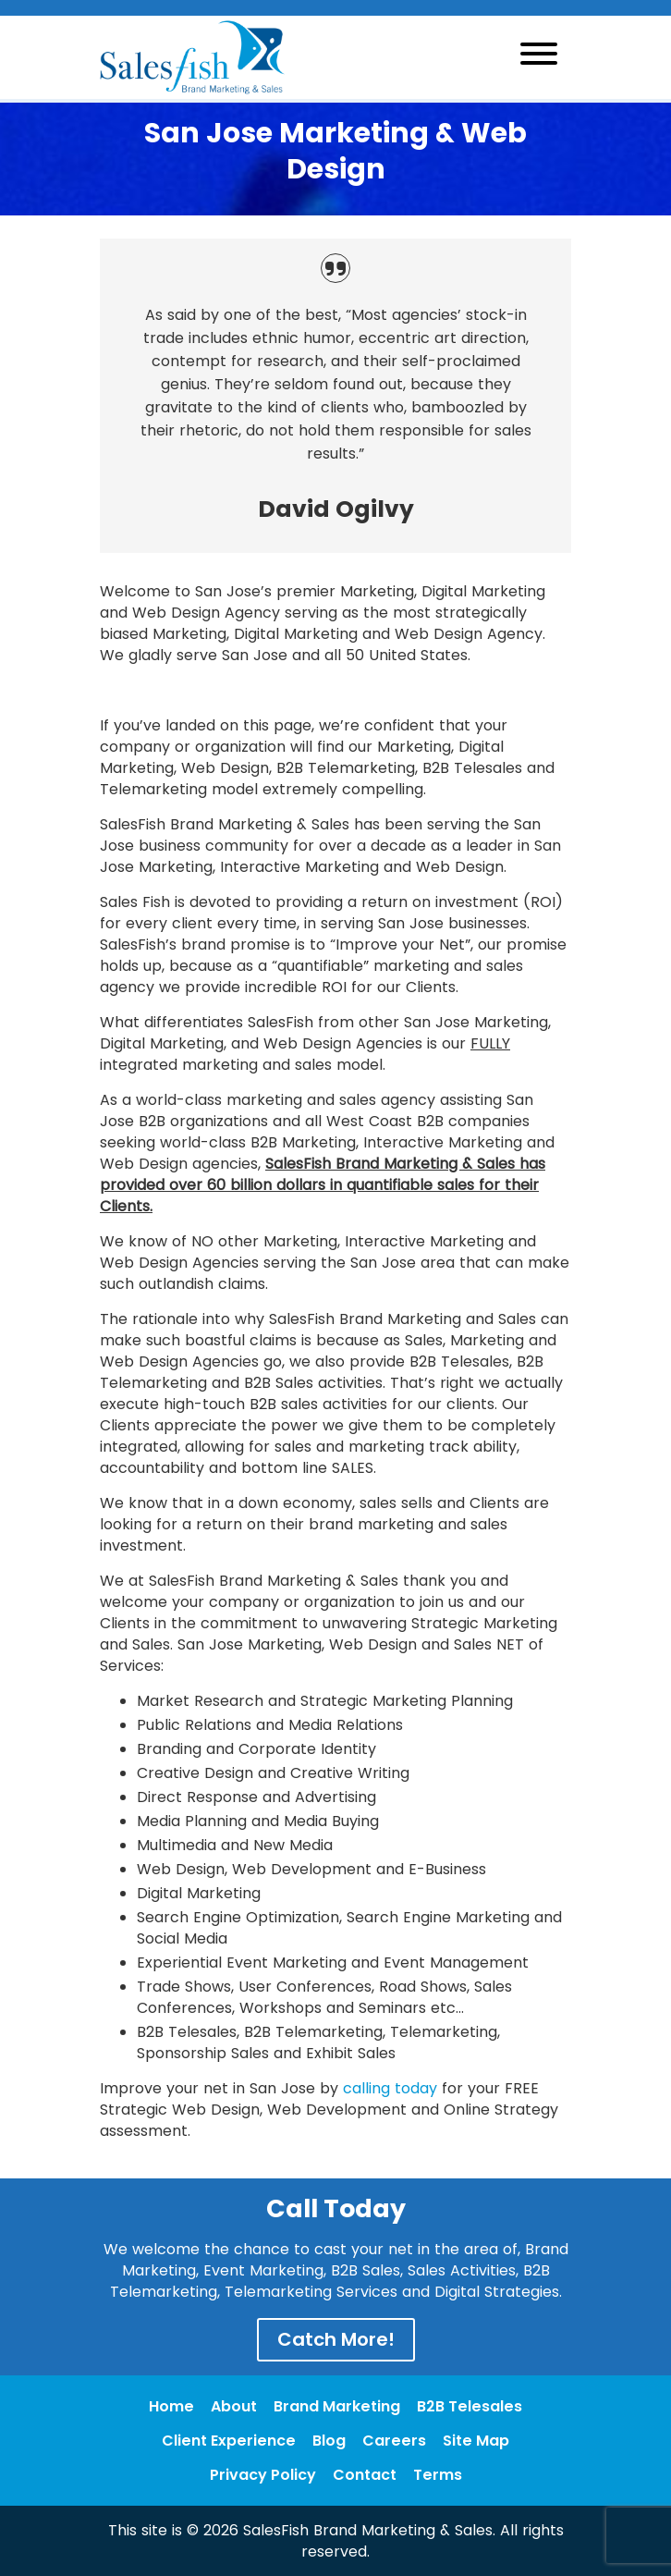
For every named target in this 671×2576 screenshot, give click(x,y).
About (234, 2406)
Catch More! (336, 2339)
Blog (329, 2440)
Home (171, 2406)
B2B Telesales (469, 2406)
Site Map (476, 2440)
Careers (394, 2440)
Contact (364, 2474)
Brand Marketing (337, 2406)
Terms (437, 2474)
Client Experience (229, 2440)
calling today (390, 2088)
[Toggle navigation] (538, 57)
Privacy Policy (263, 2474)
